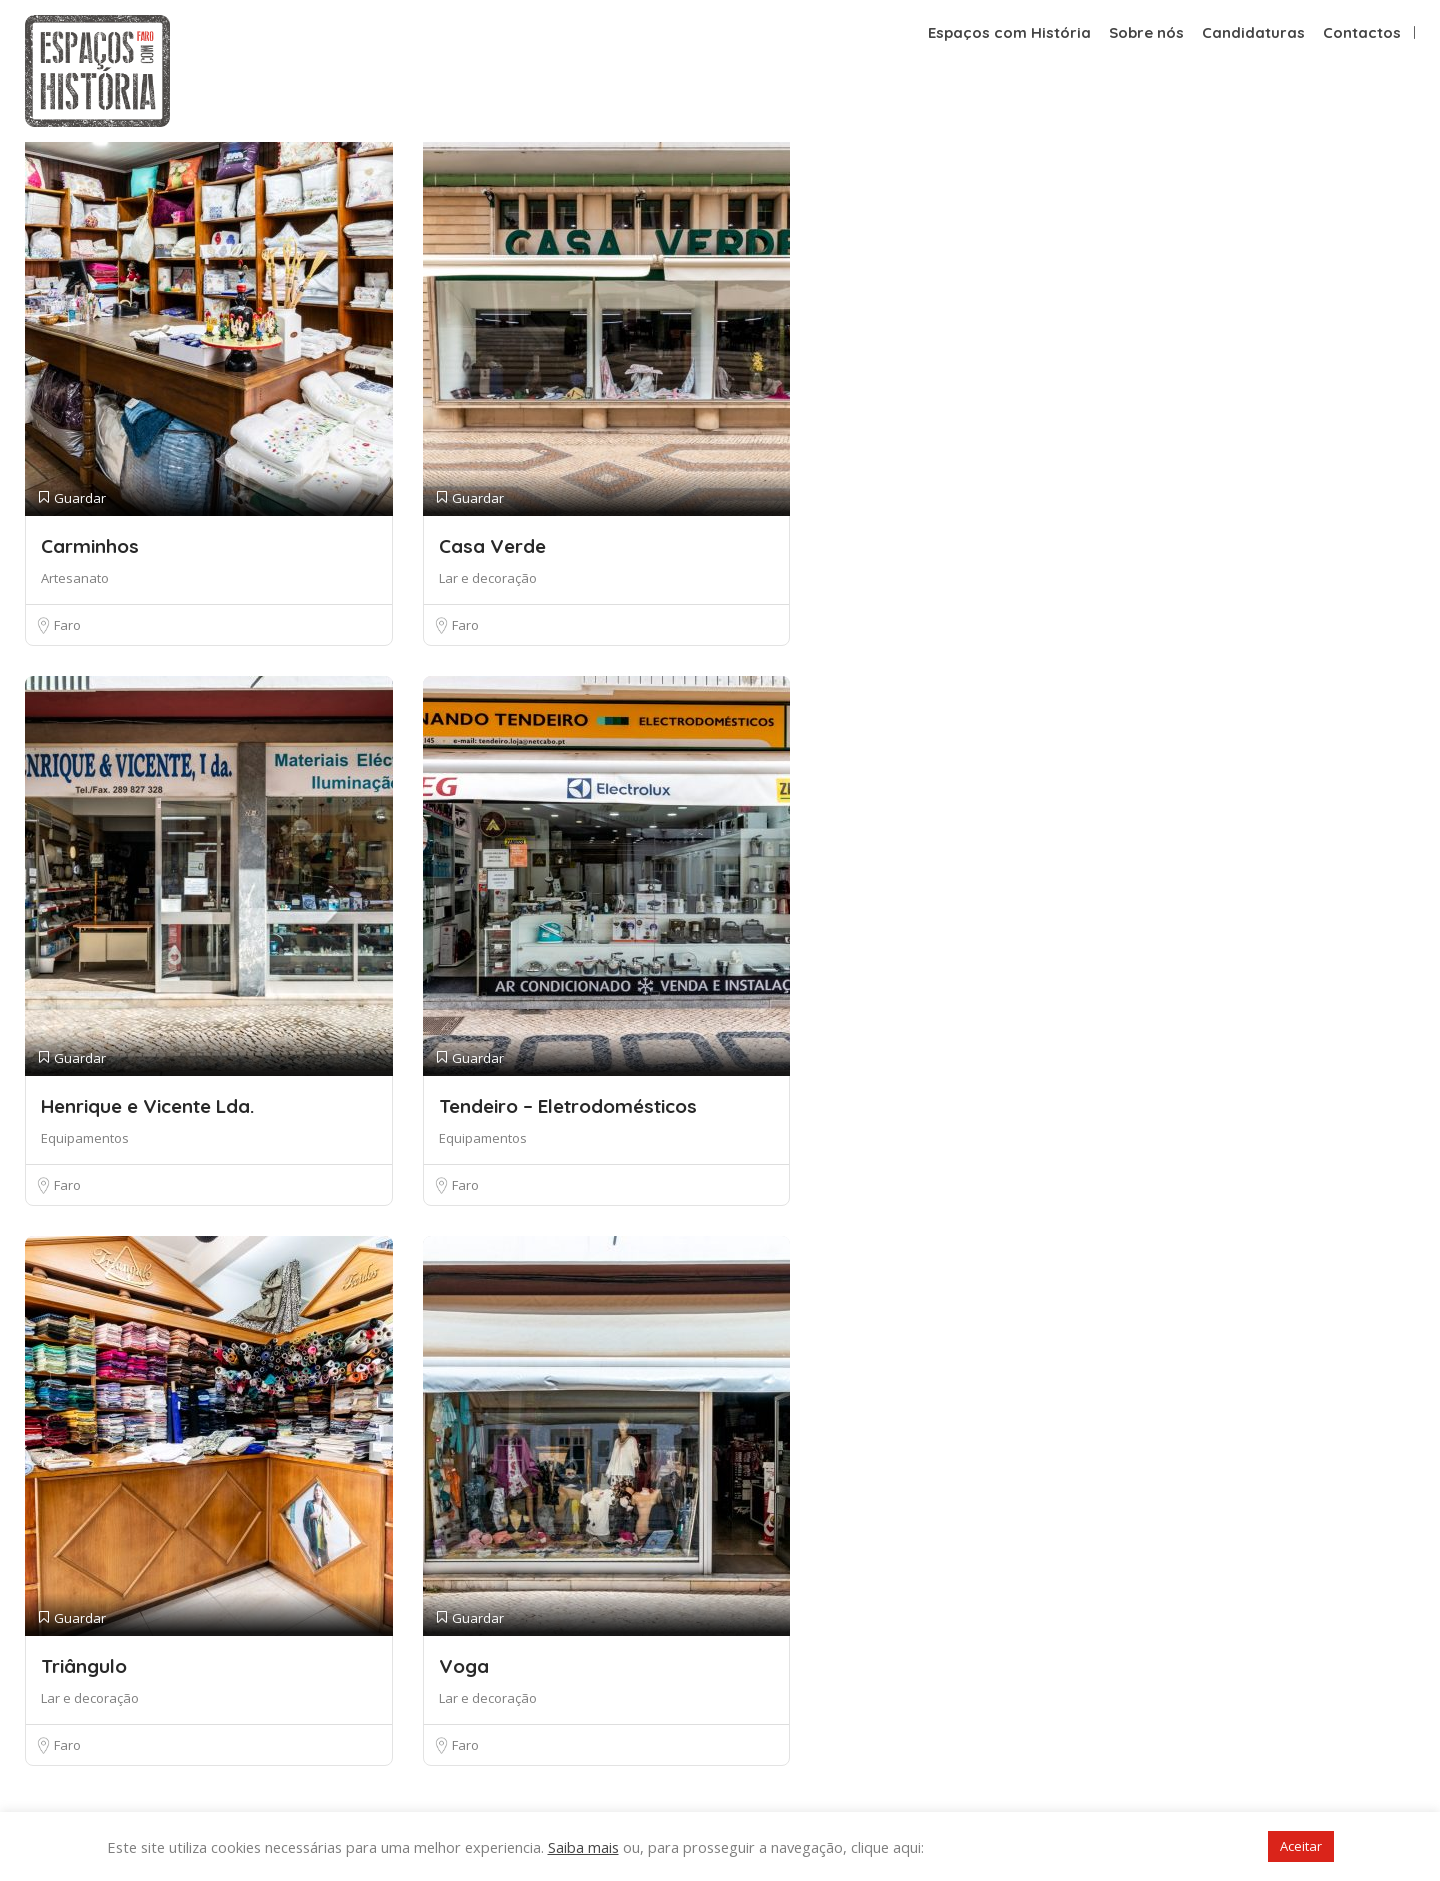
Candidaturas (1253, 32)
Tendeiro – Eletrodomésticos (568, 1106)
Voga (464, 1666)
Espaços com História (1009, 32)
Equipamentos (85, 1138)
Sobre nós (1146, 32)
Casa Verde (492, 546)
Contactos (1362, 32)
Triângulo (84, 1666)
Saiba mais (583, 1847)
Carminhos (90, 546)
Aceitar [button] (1301, 1846)
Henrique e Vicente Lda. (147, 1106)
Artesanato (75, 578)
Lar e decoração (488, 578)
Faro (67, 625)
